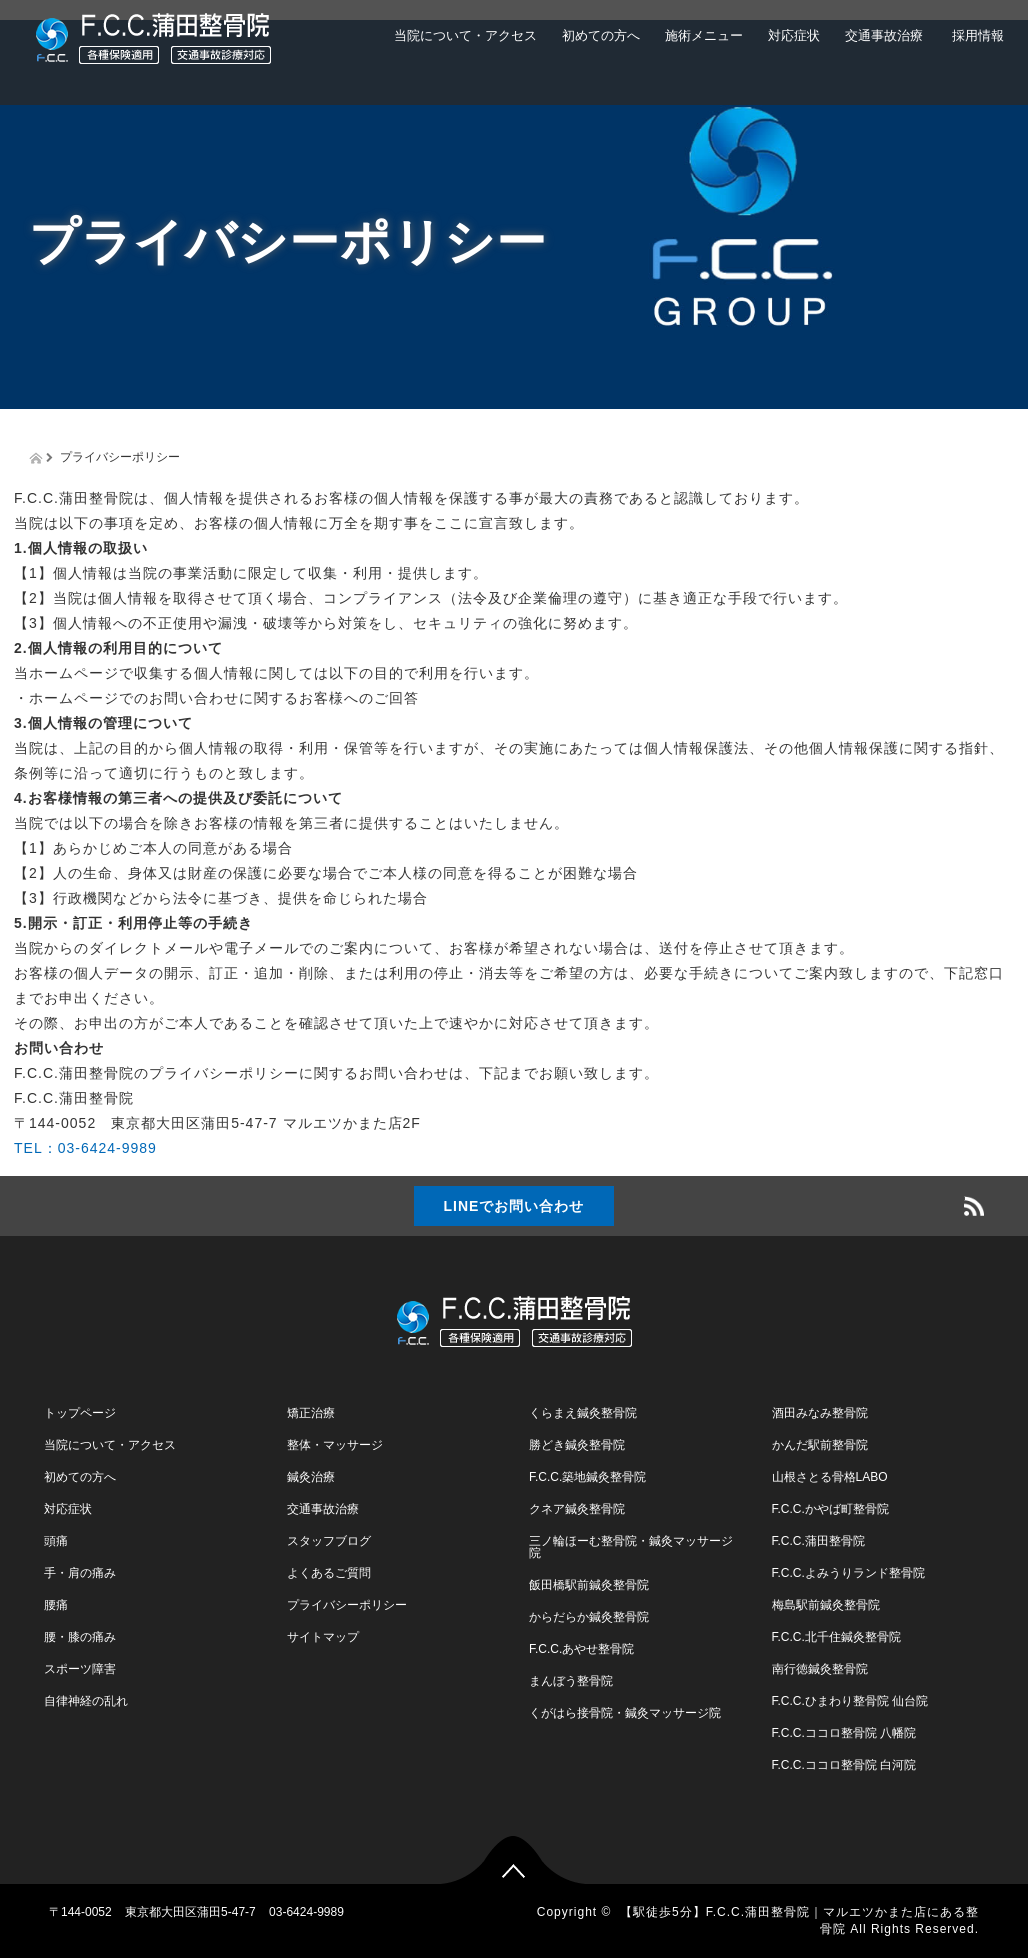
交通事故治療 (884, 35)
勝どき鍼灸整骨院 (577, 1445)
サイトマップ (323, 1637)
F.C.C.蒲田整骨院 (818, 1541)
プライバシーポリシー (347, 1605)
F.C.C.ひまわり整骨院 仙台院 (850, 1701)
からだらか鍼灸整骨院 (589, 1617)
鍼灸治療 (311, 1477)
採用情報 (976, 35)
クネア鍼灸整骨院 (577, 1509)
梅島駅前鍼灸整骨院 (826, 1605)
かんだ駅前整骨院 (820, 1445)
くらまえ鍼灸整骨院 (583, 1413)
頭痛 (56, 1541)
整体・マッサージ (335, 1445)
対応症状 (794, 35)
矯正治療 (311, 1413)
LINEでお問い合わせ (514, 1206)
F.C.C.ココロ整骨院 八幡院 (844, 1733)
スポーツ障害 (80, 1669)
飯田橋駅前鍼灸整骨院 (589, 1585)
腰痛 (56, 1605)
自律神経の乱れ (86, 1701)
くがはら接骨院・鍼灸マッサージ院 (625, 1713)
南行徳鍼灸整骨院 (820, 1669)
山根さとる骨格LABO (830, 1477)
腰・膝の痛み (80, 1637)
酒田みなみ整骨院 (820, 1413)
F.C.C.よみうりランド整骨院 (848, 1573)
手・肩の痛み (80, 1573)
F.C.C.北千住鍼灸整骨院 (836, 1637)
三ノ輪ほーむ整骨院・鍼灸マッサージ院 (631, 1547)
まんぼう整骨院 (571, 1681)
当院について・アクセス (465, 35)
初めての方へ (601, 35)
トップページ (80, 1413)
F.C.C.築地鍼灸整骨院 (587, 1477)
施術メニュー (704, 35)
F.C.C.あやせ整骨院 (581, 1649)
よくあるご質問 (329, 1573)
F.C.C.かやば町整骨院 (830, 1509)
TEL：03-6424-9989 (85, 1148)
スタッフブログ (329, 1541)
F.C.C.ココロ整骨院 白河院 (844, 1765)
